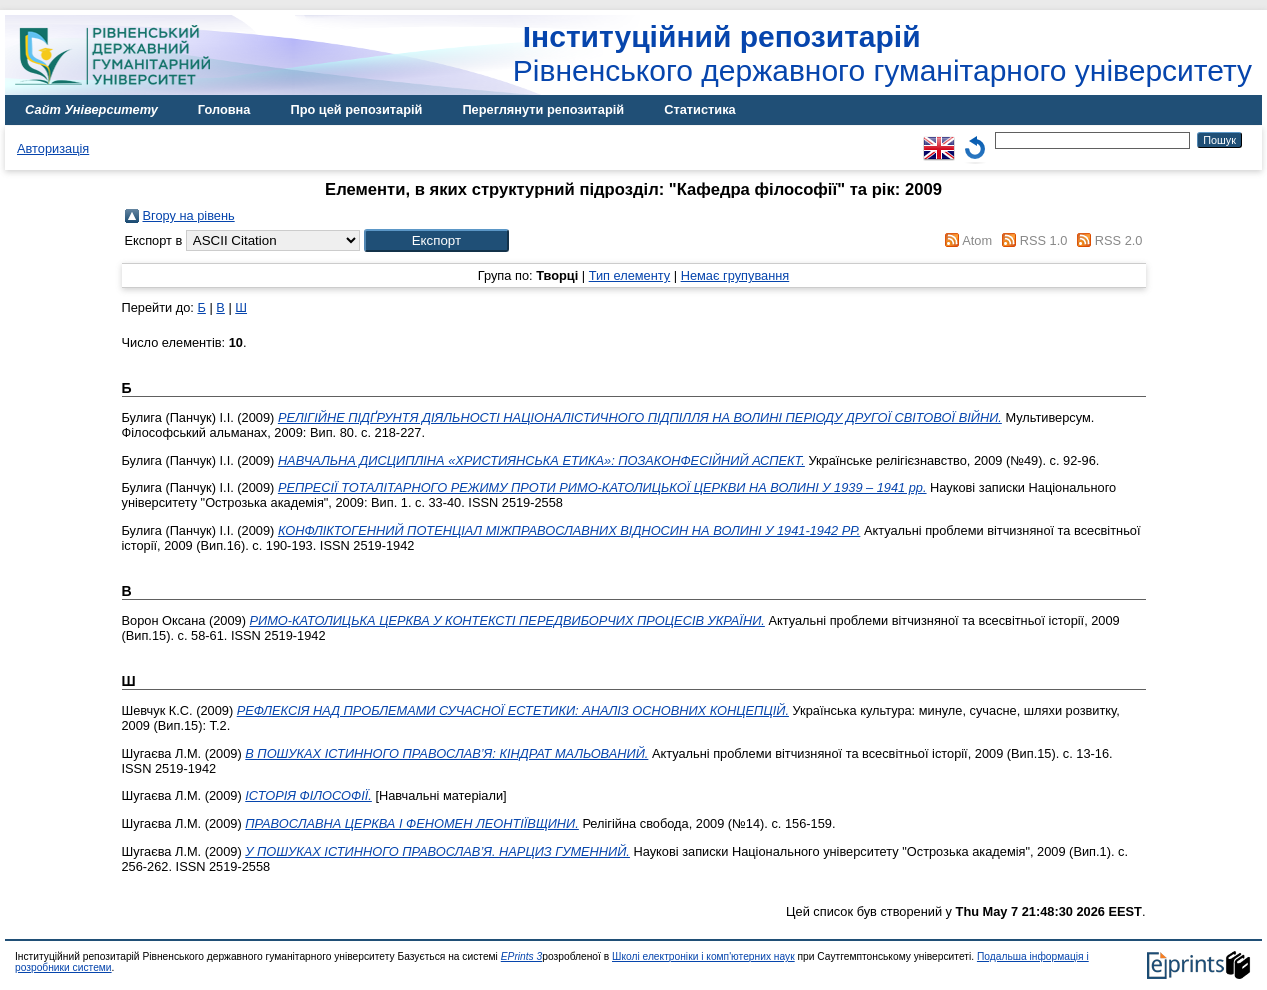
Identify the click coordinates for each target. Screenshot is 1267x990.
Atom (977, 240)
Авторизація (53, 148)
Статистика (700, 109)
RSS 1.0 (1044, 240)
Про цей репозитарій (356, 109)
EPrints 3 (522, 956)
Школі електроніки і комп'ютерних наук (703, 956)
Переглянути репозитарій (543, 109)
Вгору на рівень (189, 215)
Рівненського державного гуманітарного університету (882, 53)
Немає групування (735, 275)
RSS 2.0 (1119, 240)
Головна (224, 109)
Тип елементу (630, 275)
